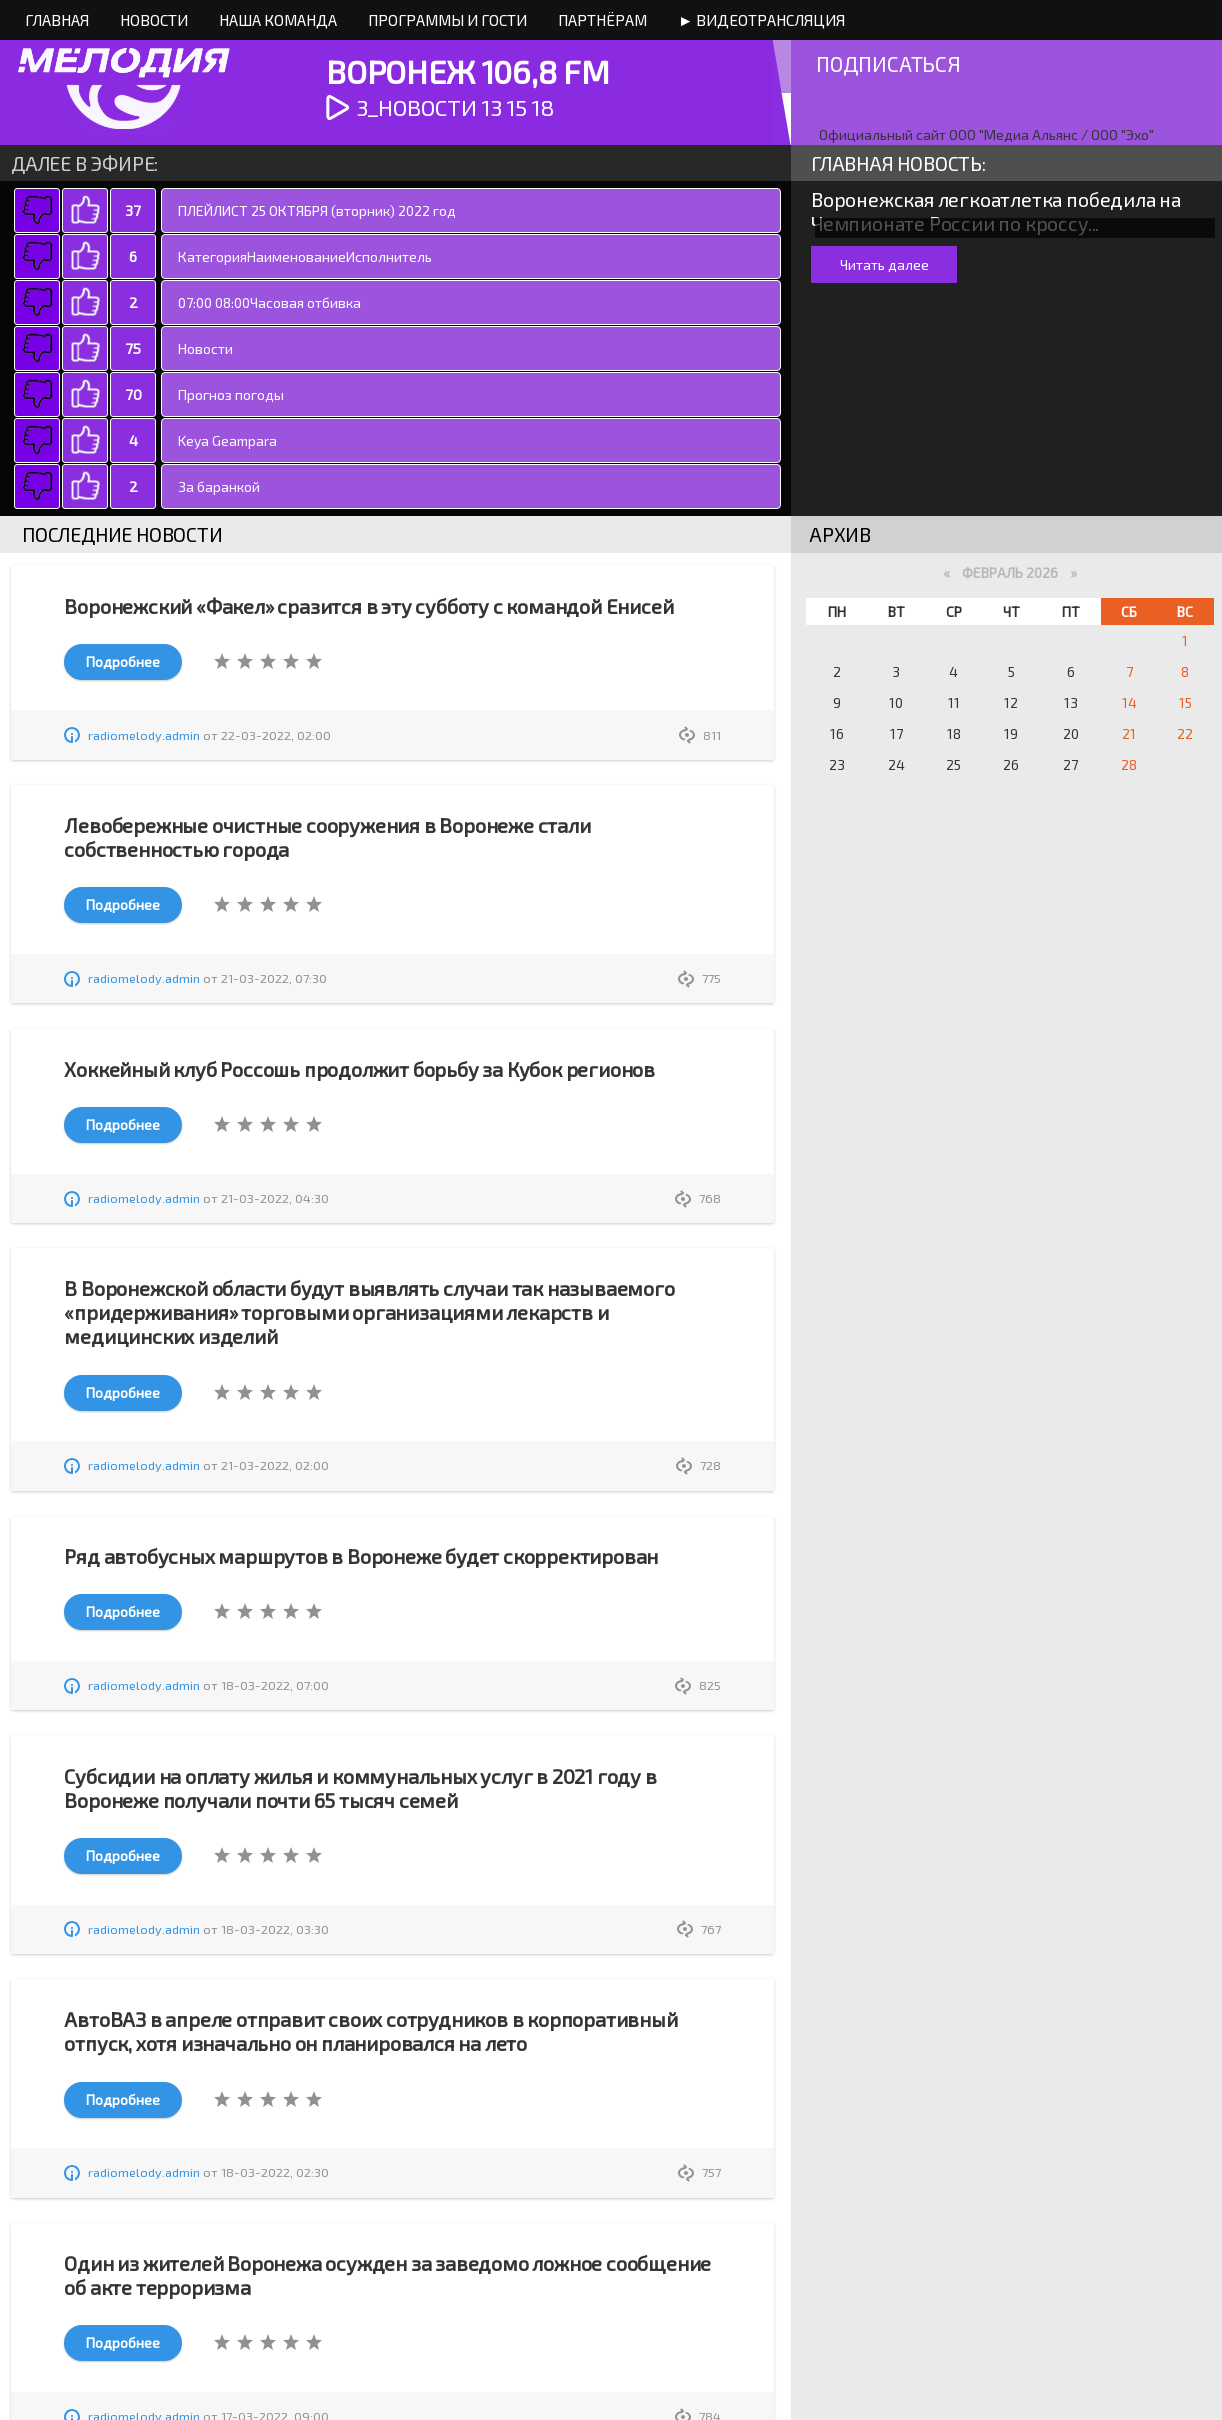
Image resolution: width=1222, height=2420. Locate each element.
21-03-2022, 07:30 (274, 978)
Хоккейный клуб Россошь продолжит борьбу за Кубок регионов (359, 1069)
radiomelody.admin (144, 735)
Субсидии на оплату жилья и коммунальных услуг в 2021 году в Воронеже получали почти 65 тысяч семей (360, 1788)
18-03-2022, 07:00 (275, 1685)
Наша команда (278, 20)
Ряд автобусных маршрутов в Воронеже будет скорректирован (361, 1556)
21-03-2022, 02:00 (275, 1465)
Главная (57, 20)
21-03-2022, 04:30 (275, 1198)
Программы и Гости (447, 20)
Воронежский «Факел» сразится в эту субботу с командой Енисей (368, 606)
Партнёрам (602, 20)
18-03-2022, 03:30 (275, 1929)
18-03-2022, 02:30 (275, 2172)
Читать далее (884, 264)
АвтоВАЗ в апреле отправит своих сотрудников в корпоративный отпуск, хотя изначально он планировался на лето (370, 2031)
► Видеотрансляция (761, 20)
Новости (154, 20)
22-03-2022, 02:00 (276, 735)
